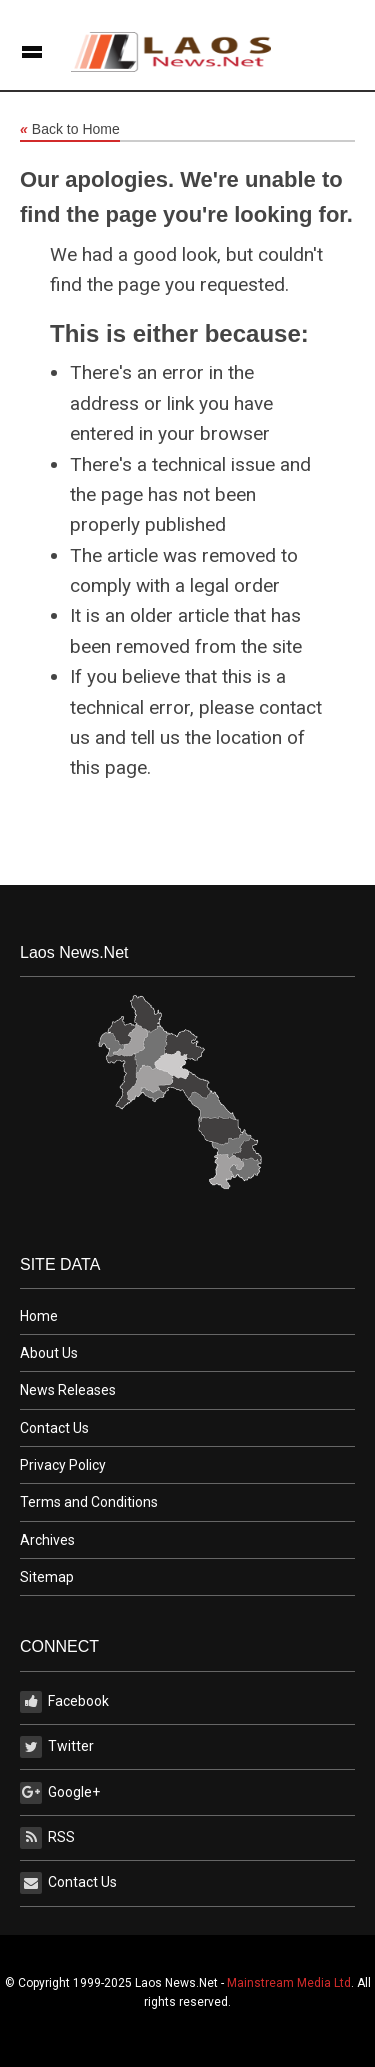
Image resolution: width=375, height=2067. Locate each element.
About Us (49, 1353)
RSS (47, 1838)
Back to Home (70, 130)
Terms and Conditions (89, 1502)
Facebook (64, 1702)
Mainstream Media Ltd (289, 1983)
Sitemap (47, 1577)
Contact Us (54, 1428)
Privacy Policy (63, 1465)
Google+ (60, 1793)
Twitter (57, 1747)
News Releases (68, 1390)
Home (39, 1316)
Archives (47, 1540)
